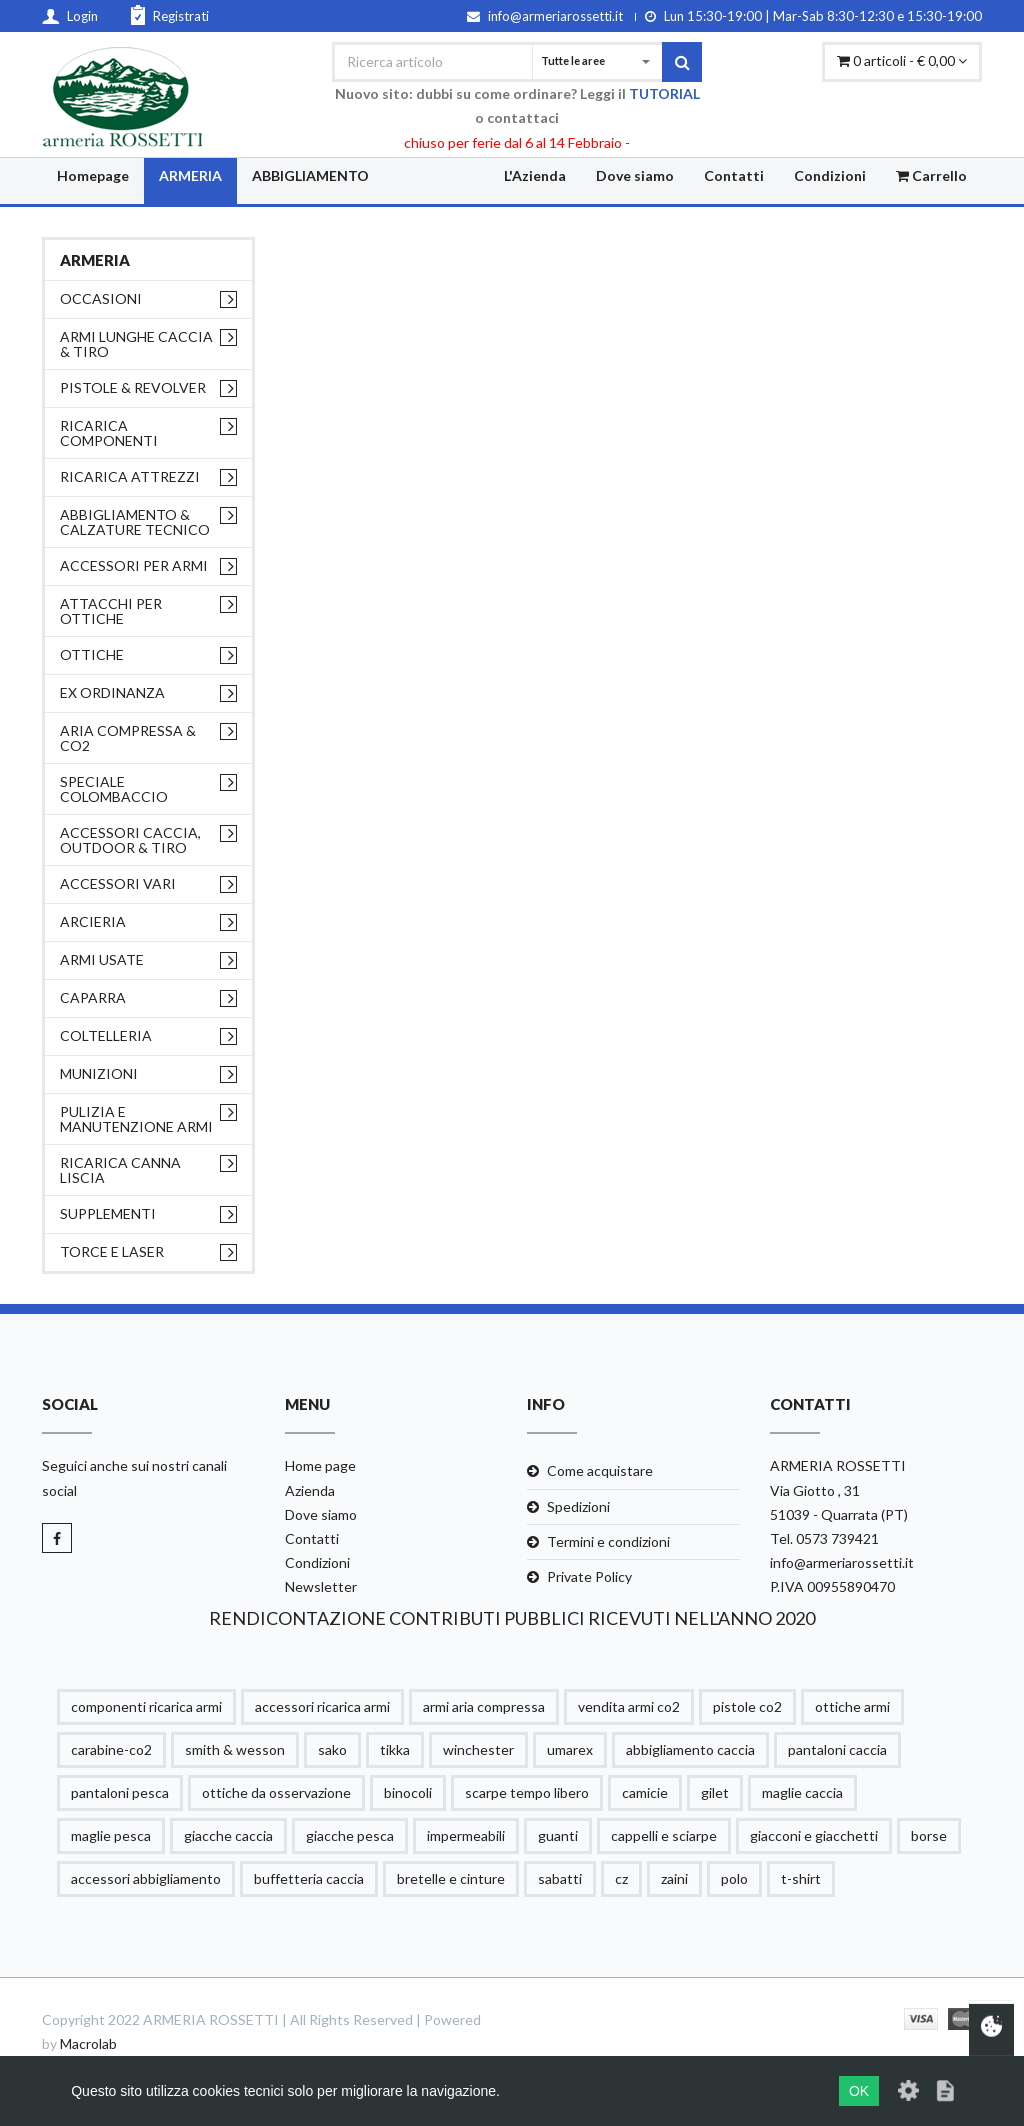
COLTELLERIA (106, 1035)
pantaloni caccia (837, 1749)
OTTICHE (92, 654)
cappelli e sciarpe (664, 1835)
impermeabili (466, 1835)
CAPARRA (93, 997)
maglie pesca (111, 1835)
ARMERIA (190, 175)
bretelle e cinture (451, 1878)
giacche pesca (350, 1835)
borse (929, 1835)
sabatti (560, 1878)
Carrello (931, 175)
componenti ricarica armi (146, 1706)
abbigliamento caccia (690, 1749)
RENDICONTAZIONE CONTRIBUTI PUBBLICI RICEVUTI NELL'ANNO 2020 (512, 1618)
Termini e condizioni (608, 1541)
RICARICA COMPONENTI (109, 433)
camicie (645, 1792)
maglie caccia (802, 1792)
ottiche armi (852, 1706)
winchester (478, 1749)
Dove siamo (635, 175)
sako (332, 1749)
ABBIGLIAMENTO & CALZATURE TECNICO (135, 522)
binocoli (408, 1792)
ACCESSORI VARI (118, 883)
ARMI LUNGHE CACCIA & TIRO (136, 344)
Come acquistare (600, 1470)
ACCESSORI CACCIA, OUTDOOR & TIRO (130, 840)
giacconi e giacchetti (814, 1835)
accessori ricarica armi (322, 1706)
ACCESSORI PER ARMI (134, 565)
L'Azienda (535, 175)
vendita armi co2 (629, 1706)
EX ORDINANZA (112, 692)
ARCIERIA (93, 921)
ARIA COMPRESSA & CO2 (128, 738)
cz (621, 1878)
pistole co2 (747, 1706)
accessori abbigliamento (146, 1878)
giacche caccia (228, 1835)
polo (734, 1878)
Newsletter (321, 1586)
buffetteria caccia (309, 1878)
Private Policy (589, 1576)
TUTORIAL (664, 93)
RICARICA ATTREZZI (130, 476)
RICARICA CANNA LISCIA (120, 1170)
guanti (558, 1835)
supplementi (108, 1213)
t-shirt (801, 1878)
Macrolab (88, 2043)
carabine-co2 (111, 1749)
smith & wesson (235, 1749)
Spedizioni (578, 1506)
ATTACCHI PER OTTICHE (111, 611)
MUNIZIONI (99, 1073)
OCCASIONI (101, 298)
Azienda (310, 1490)
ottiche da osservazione (276, 1792)
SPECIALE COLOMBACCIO (114, 789)
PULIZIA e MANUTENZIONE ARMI (136, 1119)
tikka (395, 1749)
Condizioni (830, 175)
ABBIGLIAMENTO (310, 175)
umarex (570, 1749)
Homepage (93, 175)
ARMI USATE (102, 959)
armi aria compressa (484, 1706)
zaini (674, 1878)
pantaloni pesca (120, 1792)
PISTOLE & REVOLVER (133, 387)
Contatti (734, 175)
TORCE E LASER (112, 1251)
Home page (320, 1465)
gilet (715, 1792)
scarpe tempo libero (527, 1792)
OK (859, 2091)
